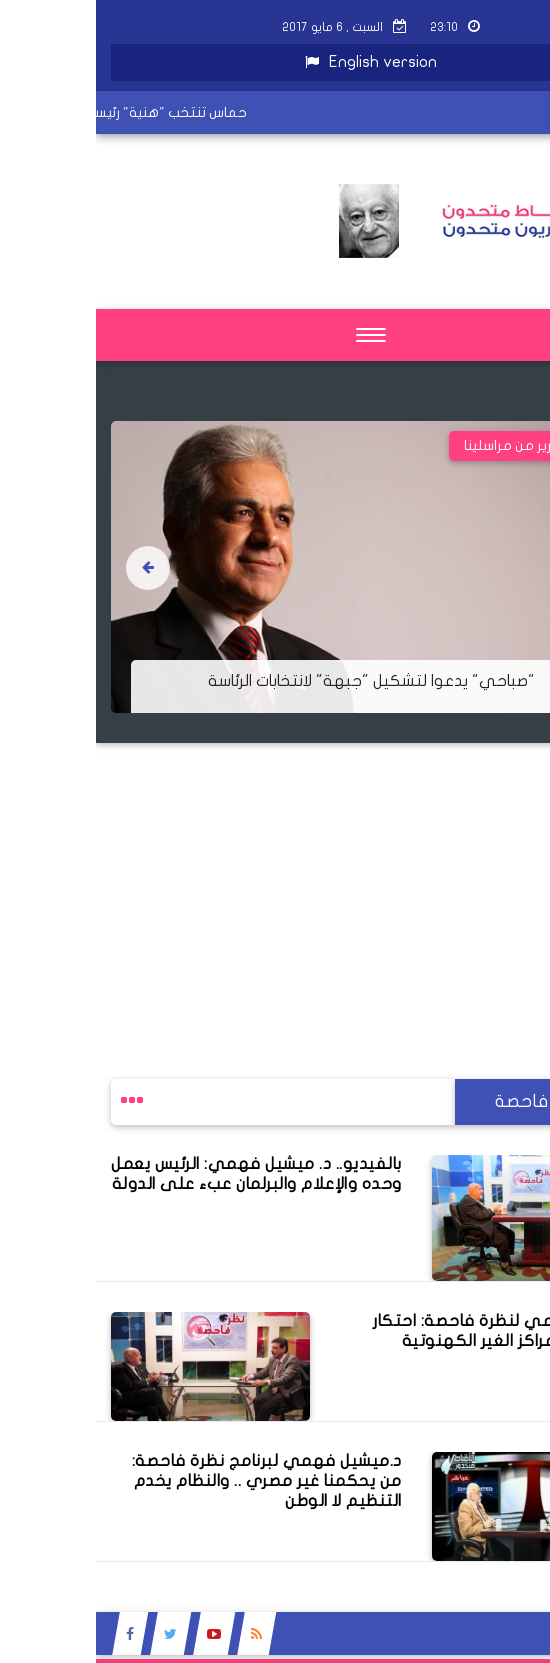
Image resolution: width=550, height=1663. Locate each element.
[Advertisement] (275, 883)
